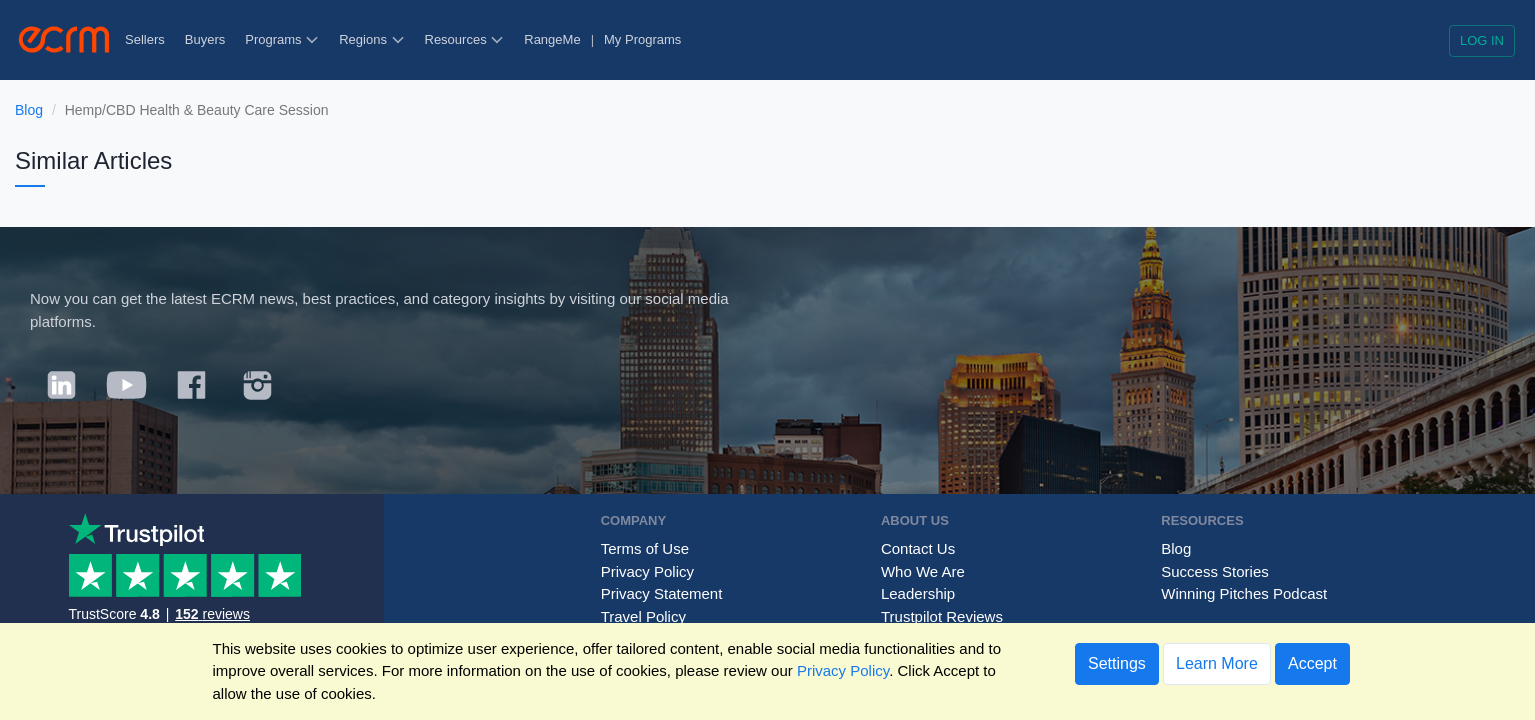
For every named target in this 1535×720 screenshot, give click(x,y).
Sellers (145, 39)
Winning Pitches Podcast (1244, 593)
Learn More (1217, 663)
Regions (371, 39)
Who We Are (923, 571)
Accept (1312, 663)
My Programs (642, 39)
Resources (465, 39)
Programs (282, 39)
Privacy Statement (662, 593)
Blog (29, 110)
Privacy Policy (647, 571)
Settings (1117, 663)
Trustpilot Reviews (942, 616)
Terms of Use (645, 548)
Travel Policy (643, 616)
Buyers (205, 39)
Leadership (918, 593)
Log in (1482, 40)
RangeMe (552, 39)
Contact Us (918, 548)
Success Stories (1215, 571)
